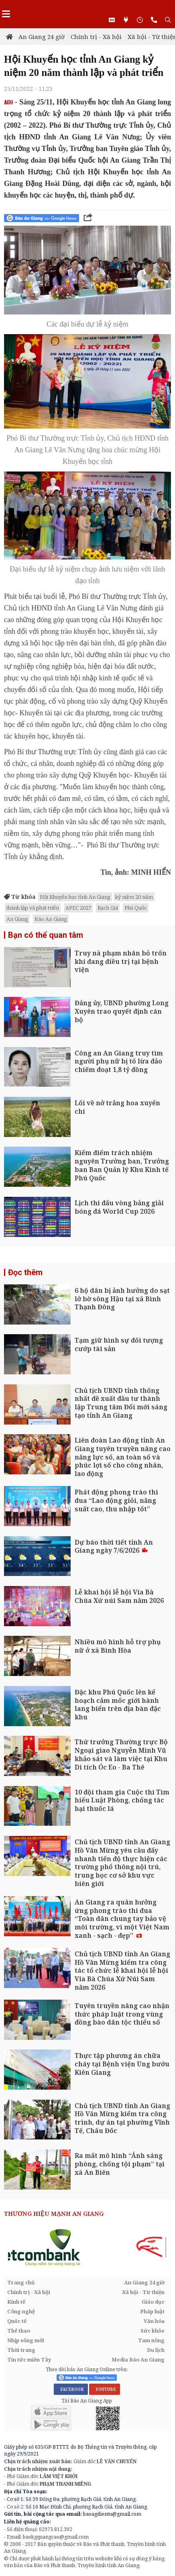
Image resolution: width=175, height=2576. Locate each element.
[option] (87, 2247)
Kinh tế (16, 2301)
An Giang (17, 919)
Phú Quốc (135, 907)
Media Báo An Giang (138, 2359)
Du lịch (156, 2350)
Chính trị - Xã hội (96, 37)
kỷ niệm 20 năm (134, 896)
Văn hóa (154, 2321)
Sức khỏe (152, 2330)
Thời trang (21, 2350)
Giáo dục (153, 2301)
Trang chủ (21, 2282)
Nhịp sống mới (25, 2340)
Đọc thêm (25, 1272)
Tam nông (151, 2340)
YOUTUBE (104, 2389)
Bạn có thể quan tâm (45, 935)
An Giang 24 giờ (41, 37)
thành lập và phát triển (32, 907)
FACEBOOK (71, 2389)
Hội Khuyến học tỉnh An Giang (75, 896)
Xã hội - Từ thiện (143, 2292)
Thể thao (18, 2330)
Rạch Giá (108, 907)
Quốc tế (16, 2321)
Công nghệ (21, 2311)
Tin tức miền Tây (29, 2359)
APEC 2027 (78, 907)
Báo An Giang (51, 919)
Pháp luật (152, 2311)
